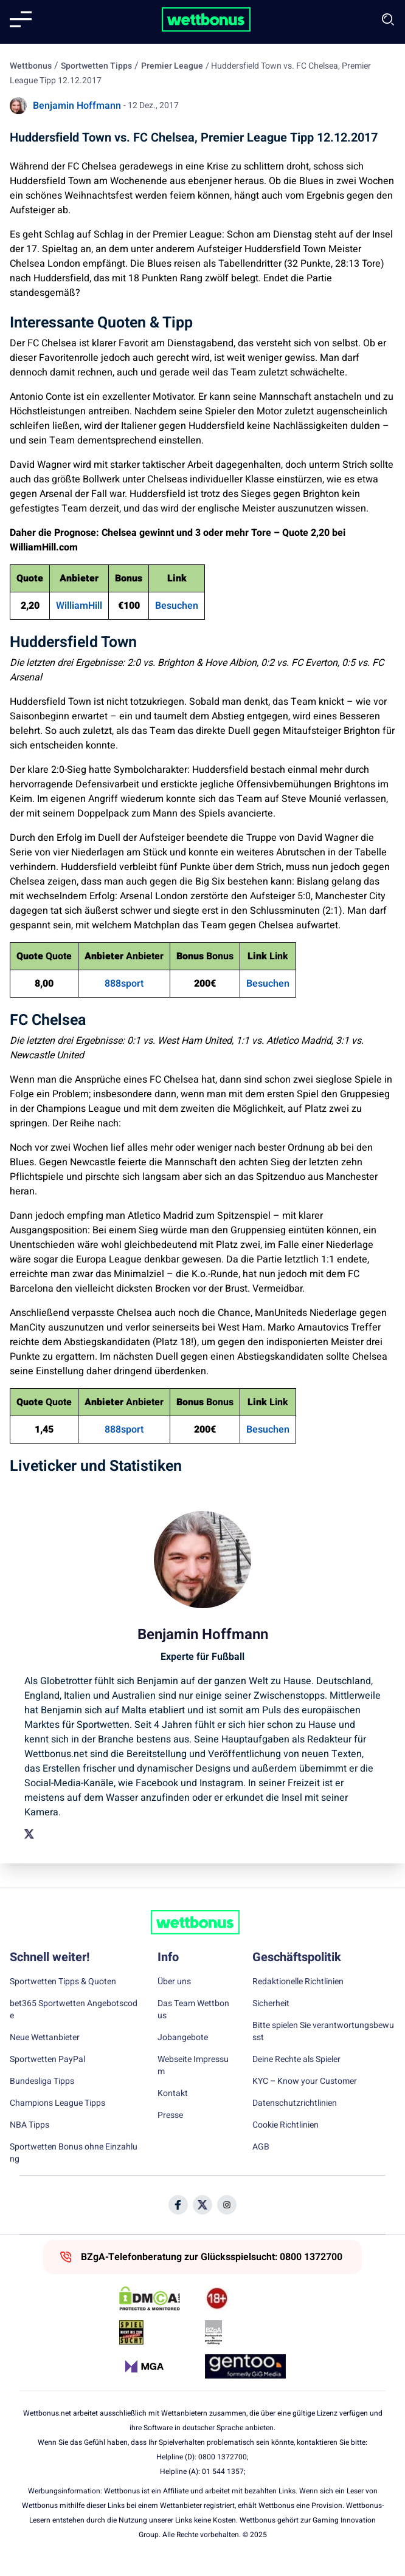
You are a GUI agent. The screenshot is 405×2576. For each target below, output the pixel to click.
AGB (260, 2147)
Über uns (174, 1982)
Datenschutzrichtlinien (294, 2103)
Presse (170, 2115)
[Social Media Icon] (178, 2205)
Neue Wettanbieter (45, 2038)
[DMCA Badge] (159, 2298)
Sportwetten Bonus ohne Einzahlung (73, 2153)
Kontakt (173, 2094)
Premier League (172, 66)
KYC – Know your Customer (304, 2081)
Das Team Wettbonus (193, 2010)
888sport (124, 983)
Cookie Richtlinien (285, 2125)
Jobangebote (183, 2038)
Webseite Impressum (193, 2066)
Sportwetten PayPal (47, 2060)
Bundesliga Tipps (42, 2081)
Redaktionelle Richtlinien (298, 1982)
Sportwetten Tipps (96, 66)
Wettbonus (31, 66)
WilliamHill (79, 605)
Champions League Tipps (57, 2103)
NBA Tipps (29, 2125)
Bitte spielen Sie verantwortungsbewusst (323, 2031)
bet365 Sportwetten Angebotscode (73, 2010)
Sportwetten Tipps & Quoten (63, 1982)
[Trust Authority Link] (245, 2332)
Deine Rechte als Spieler (296, 2060)
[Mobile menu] (21, 19)
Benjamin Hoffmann (77, 105)
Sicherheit (270, 2004)
